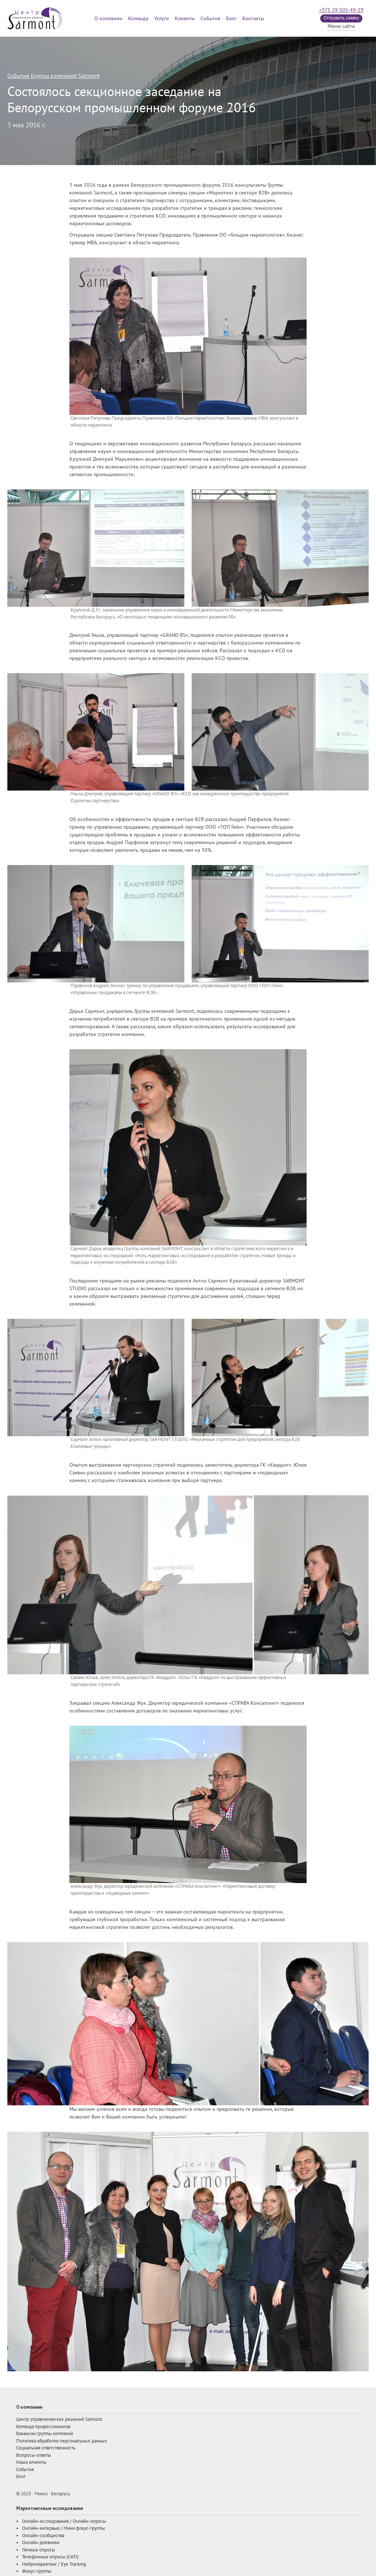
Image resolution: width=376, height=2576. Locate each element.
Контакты (253, 18)
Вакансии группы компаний (44, 2434)
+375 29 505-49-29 (341, 10)
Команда (138, 18)
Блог (231, 18)
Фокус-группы (36, 2571)
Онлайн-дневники (40, 2543)
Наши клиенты (31, 2462)
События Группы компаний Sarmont (53, 76)
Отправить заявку (341, 18)
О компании (108, 18)
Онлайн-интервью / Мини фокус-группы (63, 2528)
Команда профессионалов (43, 2427)
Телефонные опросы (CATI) (50, 2557)
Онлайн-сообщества (43, 2536)
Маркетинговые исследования (49, 2508)
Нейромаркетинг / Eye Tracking (54, 2564)
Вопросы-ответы (33, 2455)
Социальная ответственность (45, 2448)
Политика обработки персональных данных (61, 2441)
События (210, 18)
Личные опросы (38, 2550)
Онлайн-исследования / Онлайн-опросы (64, 2521)
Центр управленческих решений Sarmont (59, 2419)
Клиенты (185, 18)
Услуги (161, 18)
